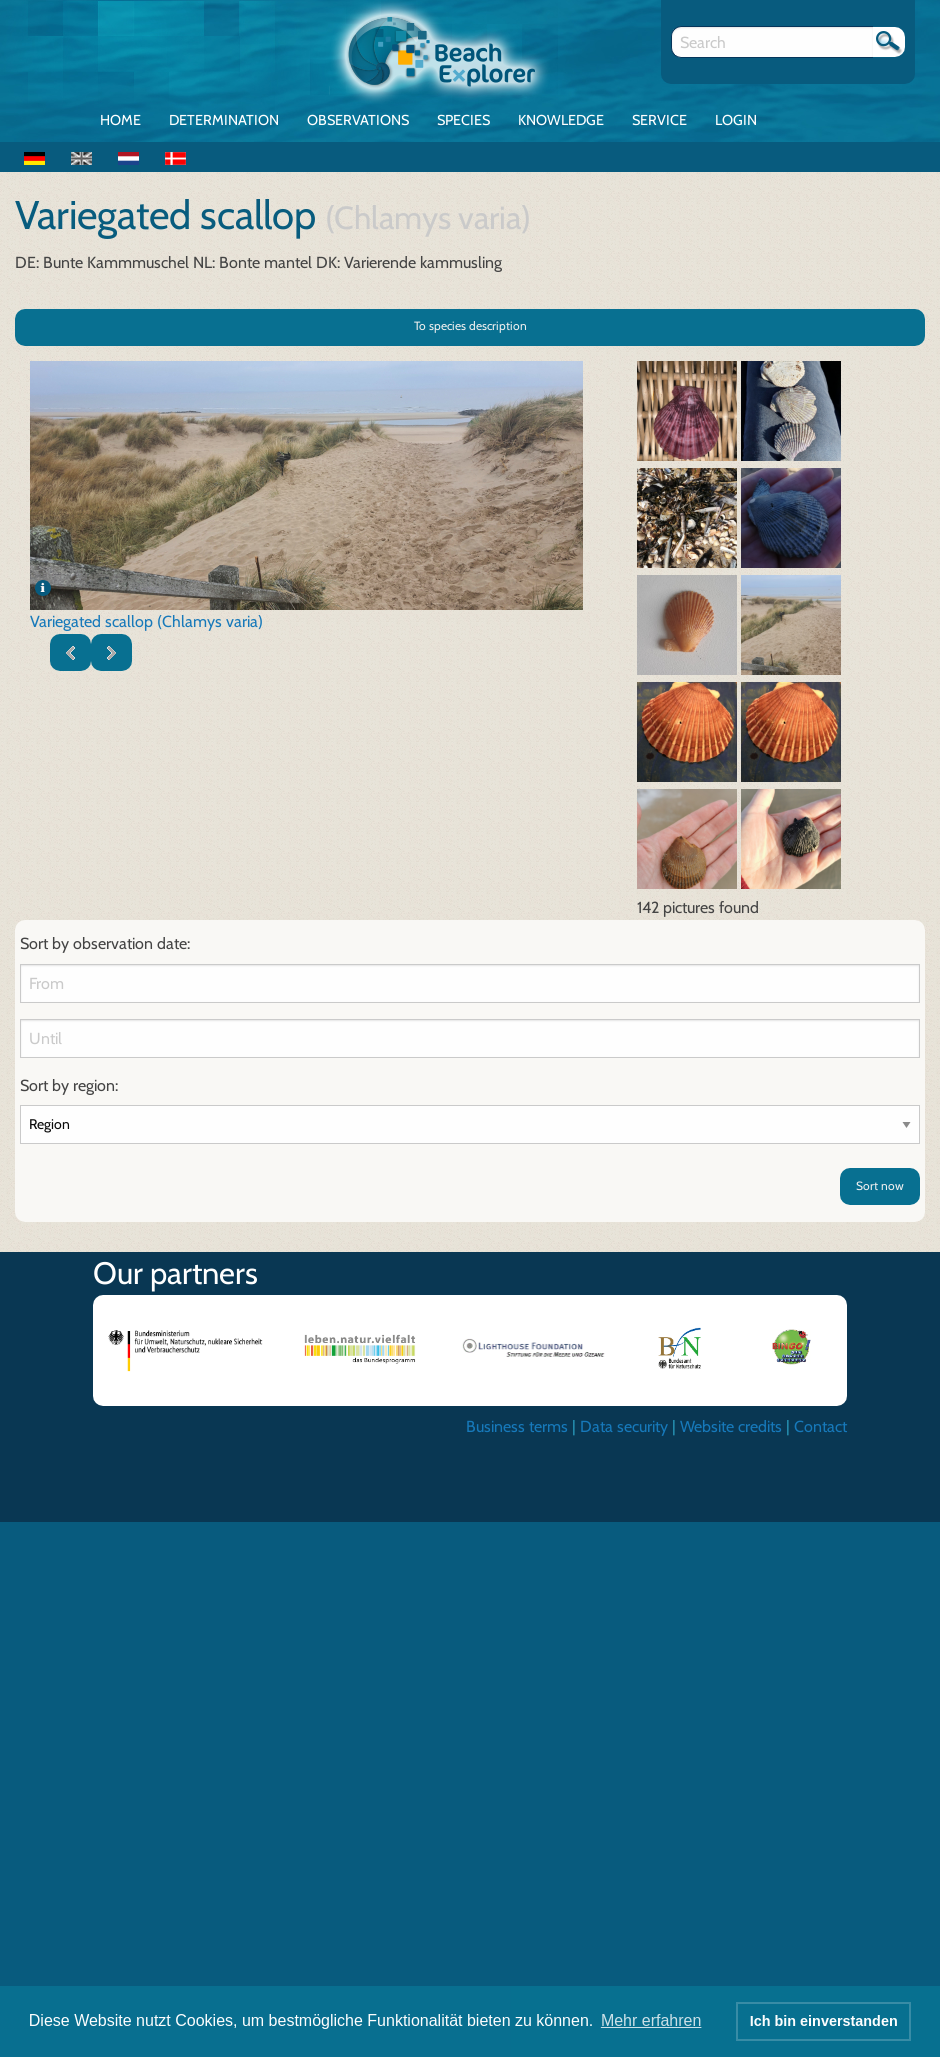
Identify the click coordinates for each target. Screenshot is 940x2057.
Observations (358, 120)
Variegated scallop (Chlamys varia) (146, 621)
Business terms (517, 1426)
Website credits (731, 1426)
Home (120, 120)
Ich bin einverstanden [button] (824, 2021)
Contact (820, 1426)
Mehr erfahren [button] (651, 2020)
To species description (470, 325)
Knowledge (561, 120)
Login (736, 120)
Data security (624, 1426)
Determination (224, 120)
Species (463, 120)
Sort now (880, 1185)
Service (659, 120)
